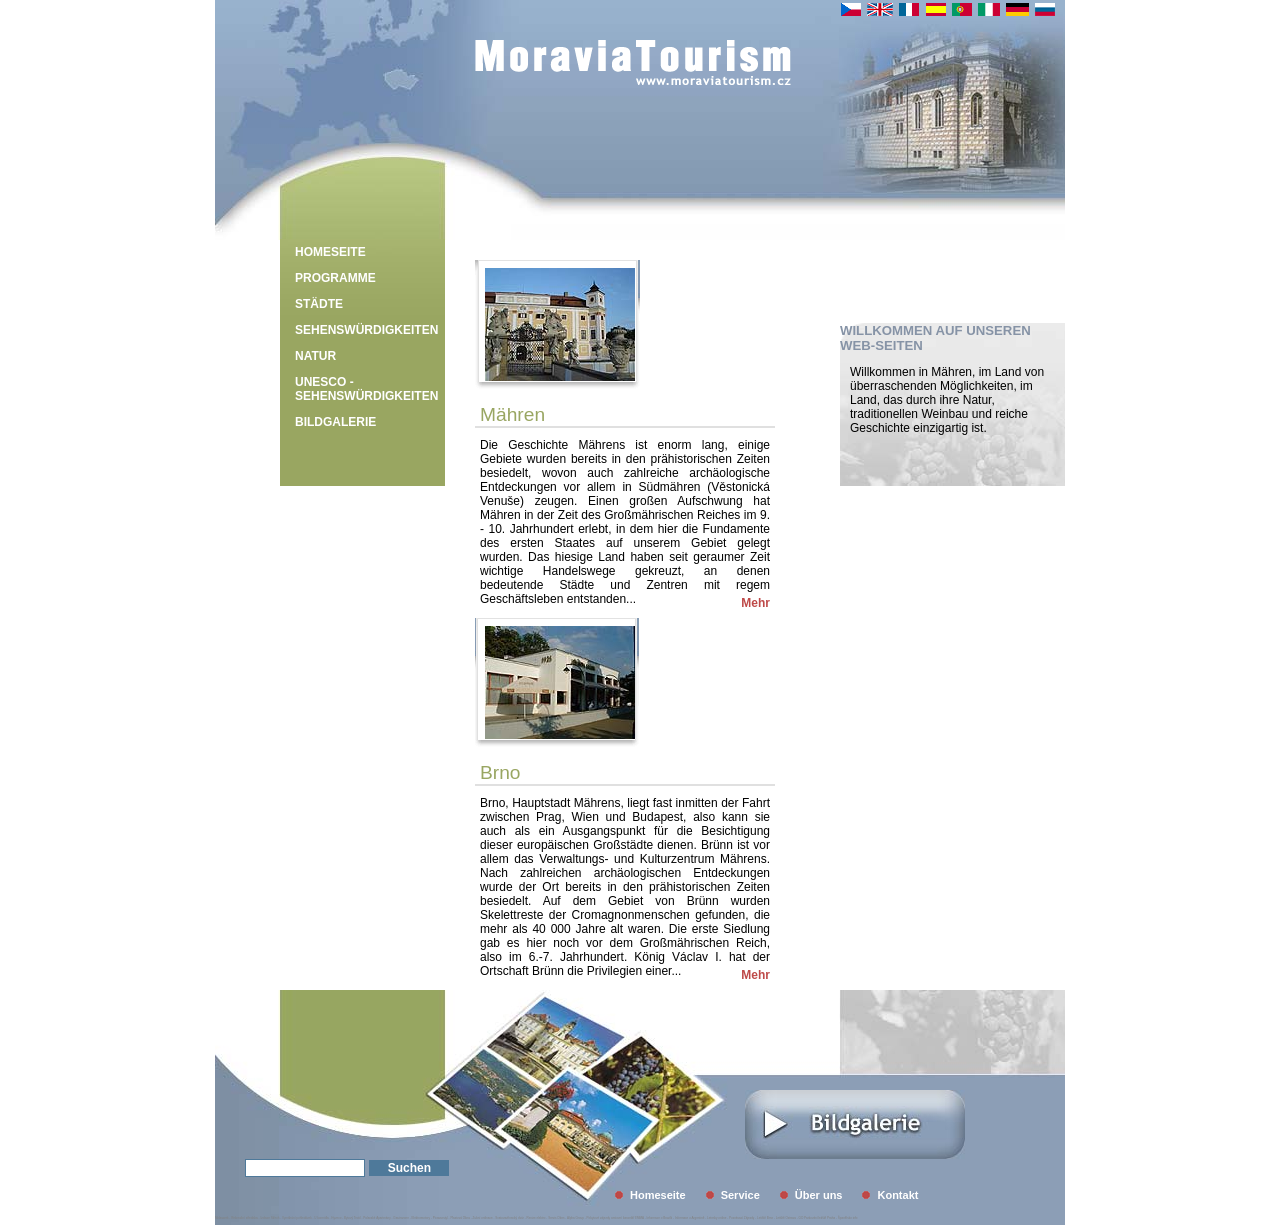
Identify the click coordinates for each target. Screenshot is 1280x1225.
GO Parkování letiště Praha (817, 1218)
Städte (319, 304)
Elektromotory (421, 1218)
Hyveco (336, 1218)
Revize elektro (535, 1218)
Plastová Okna (460, 1218)
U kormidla (321, 1218)
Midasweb (222, 1218)
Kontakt (897, 1195)
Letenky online (716, 1218)
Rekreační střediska (244, 1218)
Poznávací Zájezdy (741, 1218)
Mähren (512, 414)
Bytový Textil (352, 1218)
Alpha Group (575, 1218)
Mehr (755, 603)
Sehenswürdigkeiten (366, 330)
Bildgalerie (335, 422)
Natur (315, 356)
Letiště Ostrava (786, 1218)
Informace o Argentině (689, 1218)
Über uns (819, 1195)
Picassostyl (440, 1218)
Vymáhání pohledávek (297, 1218)
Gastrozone (401, 1218)
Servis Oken (556, 1218)
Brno (500, 772)
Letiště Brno (765, 1218)
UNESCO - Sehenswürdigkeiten (366, 389)
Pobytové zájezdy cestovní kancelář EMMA (615, 1218)
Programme (335, 278)
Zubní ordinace (483, 1218)
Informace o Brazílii (660, 1218)
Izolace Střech (269, 1218)
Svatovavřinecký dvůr (509, 1218)
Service (740, 1195)
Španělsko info (848, 1218)
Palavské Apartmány (376, 1218)
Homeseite (330, 252)
